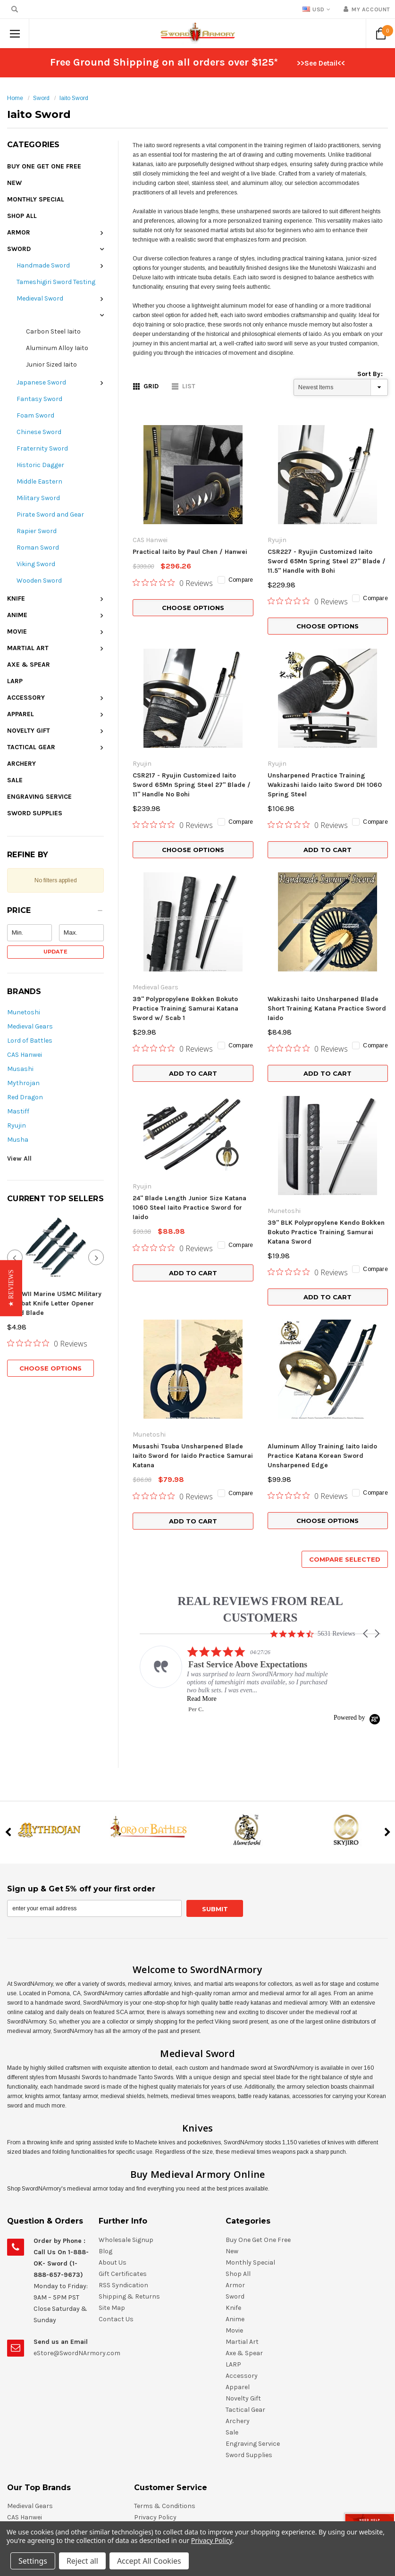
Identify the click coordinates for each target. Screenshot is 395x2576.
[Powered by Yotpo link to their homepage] (357, 1491)
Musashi (20, 1069)
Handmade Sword (43, 265)
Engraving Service (39, 797)
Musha (17, 1140)
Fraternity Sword (42, 448)
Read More (202, 1472)
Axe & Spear (28, 665)
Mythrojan (23, 1083)
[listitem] (235, 1454)
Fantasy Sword (39, 399)
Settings (32, 2561)
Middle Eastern (39, 481)
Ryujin (16, 1125)
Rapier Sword (37, 531)
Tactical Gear (31, 747)
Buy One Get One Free (44, 166)
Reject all (82, 2561)
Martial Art (28, 648)
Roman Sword (38, 548)
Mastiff (18, 1111)
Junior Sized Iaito (51, 364)
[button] (55, 913)
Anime (17, 615)
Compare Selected (344, 1333)
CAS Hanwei (24, 1055)
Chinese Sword (39, 432)
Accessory (26, 698)
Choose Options (50, 1330)
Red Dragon (25, 1097)
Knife (16, 598)
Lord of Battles (29, 1041)
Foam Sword (35, 415)
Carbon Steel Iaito (53, 331)
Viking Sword (36, 564)
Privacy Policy (211, 2540)
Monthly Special (35, 199)
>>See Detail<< (321, 63)
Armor (18, 232)
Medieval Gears (30, 1026)
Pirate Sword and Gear (50, 514)
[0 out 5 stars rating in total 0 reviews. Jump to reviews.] (47, 1305)
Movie (17, 631)
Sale (15, 780)
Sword (41, 98)
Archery (21, 764)
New (14, 183)
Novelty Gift (28, 731)
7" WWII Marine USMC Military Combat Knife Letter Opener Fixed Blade (54, 1265)
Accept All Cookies (149, 2561)
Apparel (20, 714)
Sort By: (370, 374)
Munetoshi (23, 1012)
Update (55, 951)
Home (15, 98)
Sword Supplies (34, 813)
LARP (15, 681)
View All (19, 1158)
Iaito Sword (73, 98)
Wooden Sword (39, 581)
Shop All (22, 216)
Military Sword (38, 498)
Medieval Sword (40, 298)
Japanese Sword (41, 382)
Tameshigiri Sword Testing (56, 282)
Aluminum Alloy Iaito (57, 348)
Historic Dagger (40, 465)
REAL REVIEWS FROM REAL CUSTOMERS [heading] (260, 1383)
